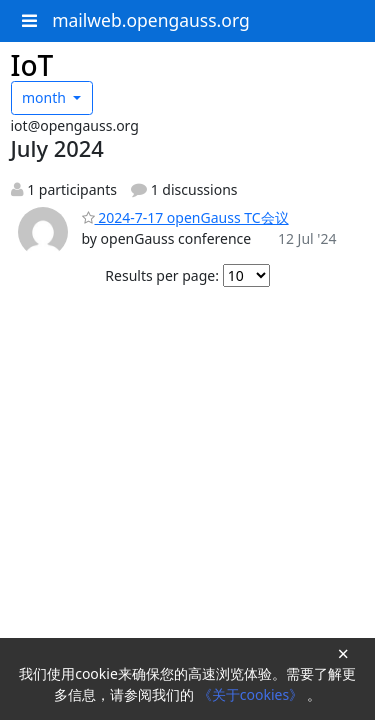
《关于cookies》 (252, 694)
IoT (32, 65)
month (46, 97)
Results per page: (162, 275)
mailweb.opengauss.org (151, 20)
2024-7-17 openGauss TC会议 (185, 217)
